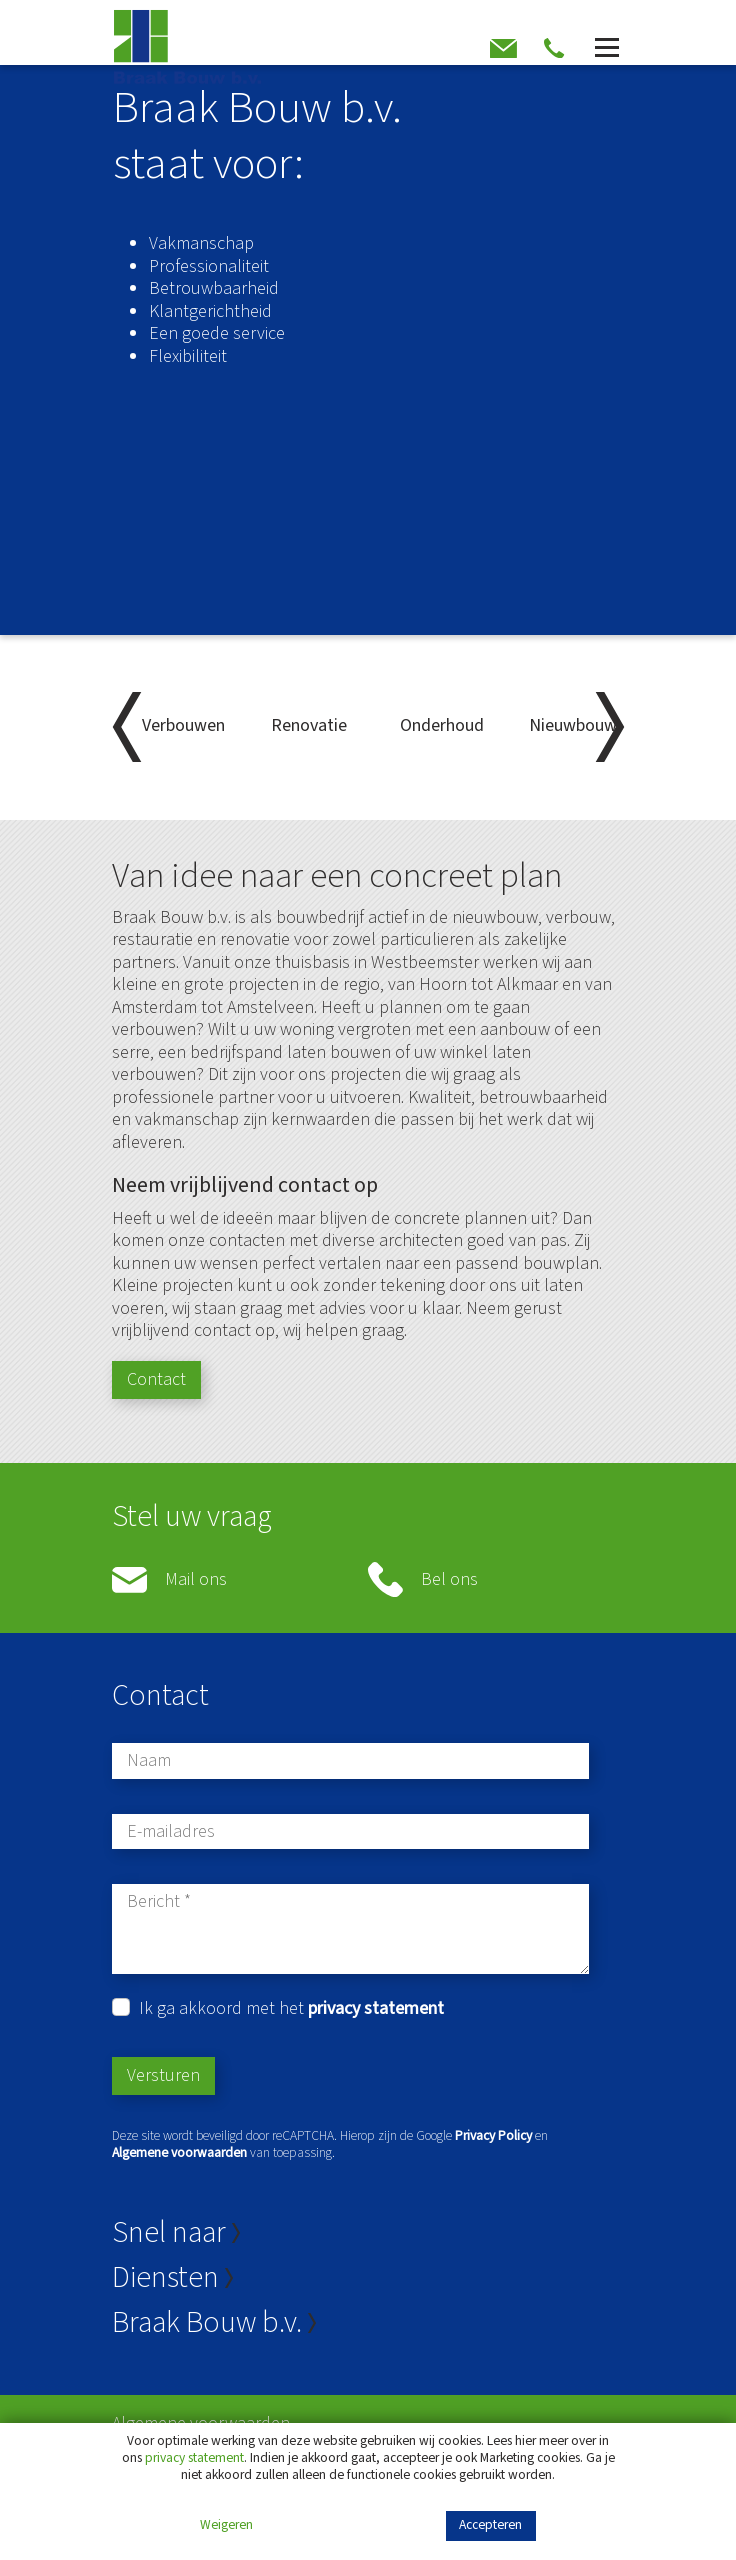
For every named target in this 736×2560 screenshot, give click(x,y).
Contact (156, 1379)
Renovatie (309, 725)
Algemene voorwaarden (179, 2152)
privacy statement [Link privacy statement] (194, 2457)
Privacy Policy (493, 2135)
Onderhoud (442, 725)
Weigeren (226, 2525)
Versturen (163, 2075)
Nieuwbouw (573, 725)
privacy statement (376, 2008)
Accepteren (490, 2524)
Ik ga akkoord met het (291, 2009)
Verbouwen (183, 725)
